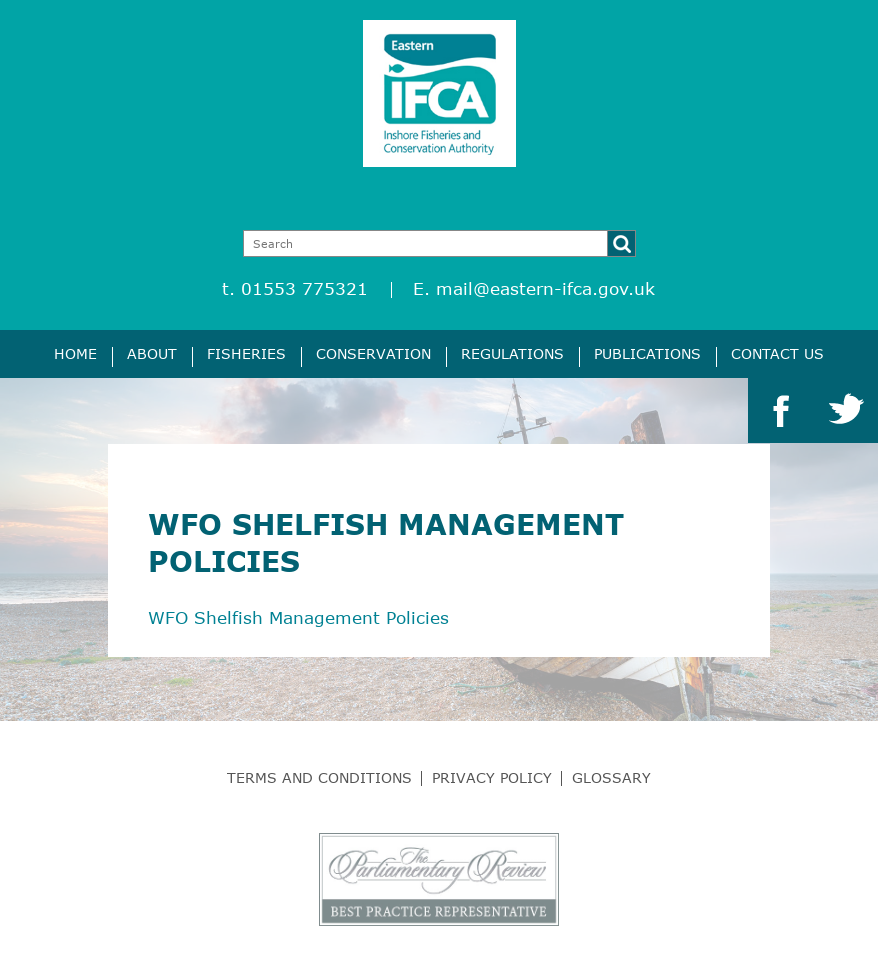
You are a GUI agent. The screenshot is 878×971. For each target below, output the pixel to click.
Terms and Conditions (319, 777)
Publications (647, 353)
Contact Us (777, 353)
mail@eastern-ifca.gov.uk (545, 288)
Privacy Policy (492, 777)
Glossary (611, 777)
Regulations (512, 353)
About (152, 353)
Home (75, 353)
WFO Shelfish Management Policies (298, 617)
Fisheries (246, 353)
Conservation (373, 353)
